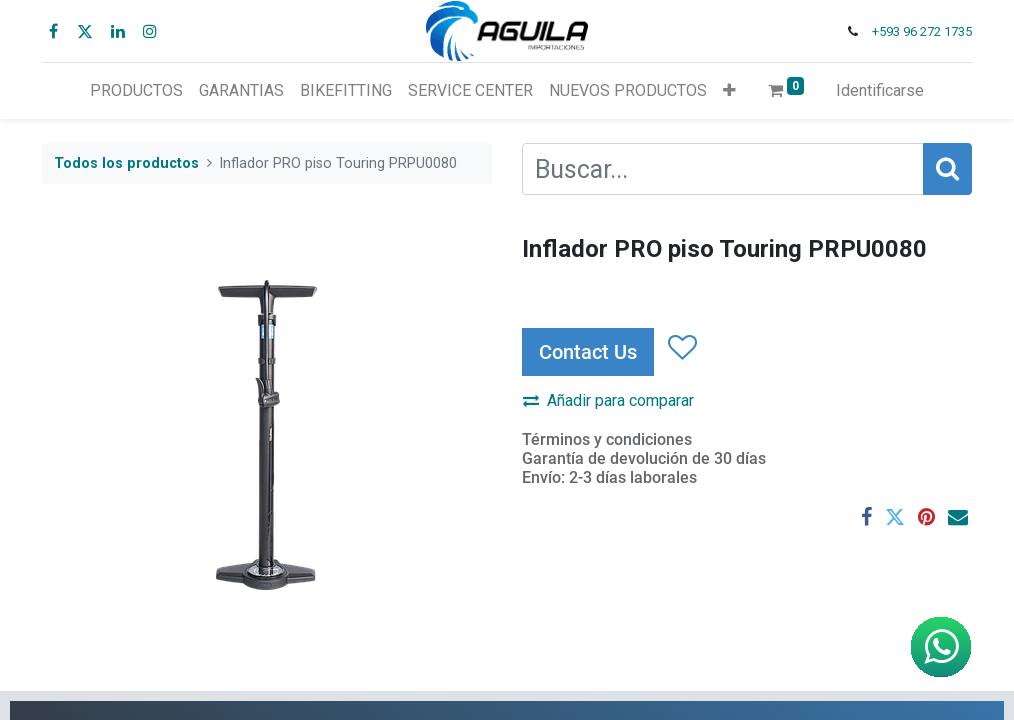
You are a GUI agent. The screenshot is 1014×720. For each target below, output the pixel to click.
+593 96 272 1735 (922, 31)
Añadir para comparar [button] (608, 400)
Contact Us (588, 352)
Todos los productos (126, 163)
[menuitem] (136, 91)
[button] (729, 91)
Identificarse (880, 90)
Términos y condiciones (607, 439)
